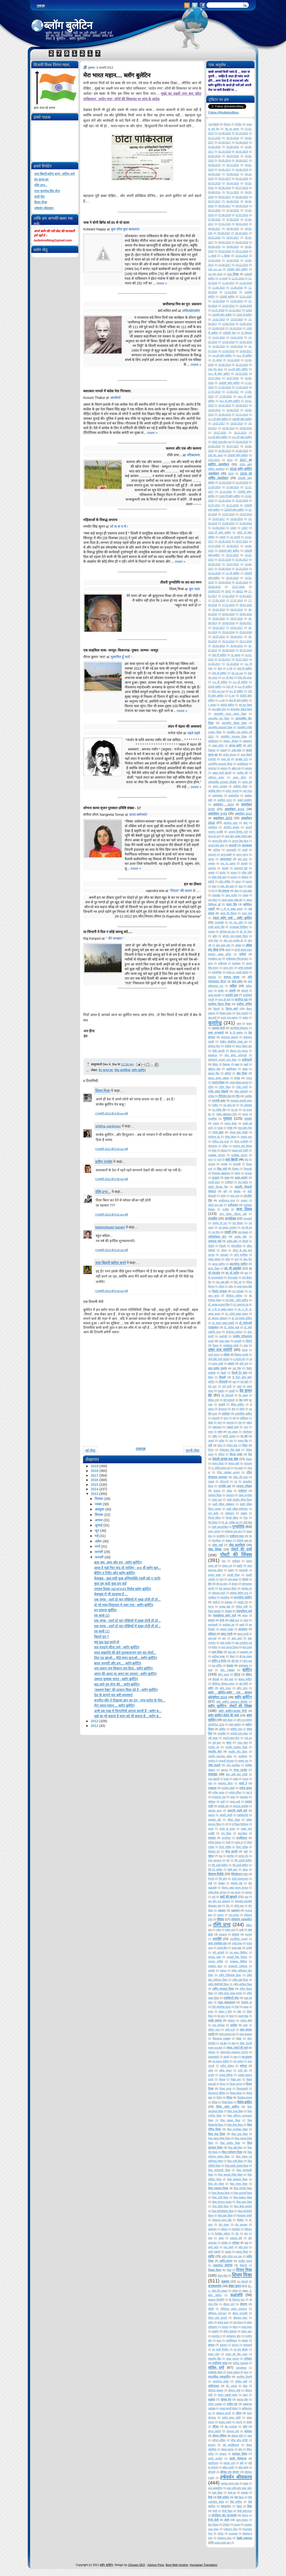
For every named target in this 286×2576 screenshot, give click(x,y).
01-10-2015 (242, 133)
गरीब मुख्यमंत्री (241, 1091)
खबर (237, 1064)
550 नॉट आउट (245, 677)
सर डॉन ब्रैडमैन (241, 2349)
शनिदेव (224, 2243)
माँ (227, 1824)
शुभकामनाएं (214, 2286)
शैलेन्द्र (235, 2291)
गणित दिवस (224, 1087)
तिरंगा (249, 1341)
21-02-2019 (225, 482)
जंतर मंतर (234, 1196)
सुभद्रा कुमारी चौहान (229, 2408)
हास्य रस (232, 2492)
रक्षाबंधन (235, 1910)
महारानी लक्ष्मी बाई (237, 1810)
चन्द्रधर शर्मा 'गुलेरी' (240, 1150)
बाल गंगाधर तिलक (230, 1647)
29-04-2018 (245, 632)
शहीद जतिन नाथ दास (232, 2256)
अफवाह (248, 768)
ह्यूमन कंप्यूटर (242, 2520)
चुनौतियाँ (229, 1182)
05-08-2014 (214, 192)
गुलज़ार (248, 1118)
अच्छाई (223, 750)
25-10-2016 (242, 569)
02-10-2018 (224, 151)
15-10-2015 (242, 365)
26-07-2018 (238, 587)
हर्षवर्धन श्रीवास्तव (43, 208)
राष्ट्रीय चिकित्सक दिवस (230, 1975)
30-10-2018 (245, 650)
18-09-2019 (224, 414)
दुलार (239, 1386)
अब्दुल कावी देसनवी (221, 773)
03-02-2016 (214, 156)
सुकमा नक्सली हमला (227, 2395)
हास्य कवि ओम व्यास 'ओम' (239, 2488)
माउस (210, 1828)
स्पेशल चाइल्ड (227, 2449)
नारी (210, 1445)
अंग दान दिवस (245, 705)
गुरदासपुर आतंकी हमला (241, 1100)
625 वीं (229, 687)
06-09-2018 (242, 206)
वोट (237, 2233)
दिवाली (222, 1377)
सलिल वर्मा (216, 2367)
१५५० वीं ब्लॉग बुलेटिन (219, 373)
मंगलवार (212, 1774)
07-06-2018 (224, 215)
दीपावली (223, 1381)
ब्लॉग (210, 1688)
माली (228, 1842)
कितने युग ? (101, 1637)
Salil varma (244, 2538)
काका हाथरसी (214, 995)
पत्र (235, 1481)
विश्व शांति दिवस (220, 2197)
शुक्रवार (225, 2281)
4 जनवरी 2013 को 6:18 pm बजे (111, 1250)
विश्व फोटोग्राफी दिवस (219, 2170)
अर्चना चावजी (232, 791)
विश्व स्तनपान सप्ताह (221, 2202)
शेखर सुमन (234, 2286)
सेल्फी (249, 2422)
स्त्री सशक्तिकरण (231, 2445)
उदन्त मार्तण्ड (231, 895)
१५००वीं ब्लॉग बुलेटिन (238, 369)
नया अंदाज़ (233, 1432)
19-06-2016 (245, 428)
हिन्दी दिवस (227, 2511)
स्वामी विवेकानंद (237, 2458)
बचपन (211, 1620)
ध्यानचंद (230, 1422)
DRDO (226, 2524)
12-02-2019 (218, 301)
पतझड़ (211, 1481)
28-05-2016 (228, 614)
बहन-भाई (212, 1638)
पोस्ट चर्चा (217, 1545)
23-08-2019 (245, 523)
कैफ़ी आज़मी (218, 1051)
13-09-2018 (218, 328)
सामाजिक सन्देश (221, 2381)
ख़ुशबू (244, 1069)
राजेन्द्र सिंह (222, 1948)
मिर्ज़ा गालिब (225, 1847)
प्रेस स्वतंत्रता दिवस (227, 1588)
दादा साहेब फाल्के (217, 1368)
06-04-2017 (224, 197)
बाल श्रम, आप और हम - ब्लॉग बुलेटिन (118, 1562)
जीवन (224, 1250)
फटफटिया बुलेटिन (243, 1597)
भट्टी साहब (213, 1738)
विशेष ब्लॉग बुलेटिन (227, 2106)
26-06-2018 (214, 587)
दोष (233, 1409)
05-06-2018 (224, 188)
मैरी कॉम (223, 1879)
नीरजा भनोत (236, 1454)
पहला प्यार (217, 1499)
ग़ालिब (211, 1096)
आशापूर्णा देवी (240, 868)
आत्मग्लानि (231, 850)
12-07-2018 (218, 310)
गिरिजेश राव (224, 1096)
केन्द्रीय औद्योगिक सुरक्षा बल (233, 1041)
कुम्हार (249, 1023)
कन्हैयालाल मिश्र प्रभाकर (237, 958)
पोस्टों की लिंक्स (236, 1554)
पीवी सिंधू (247, 1522)
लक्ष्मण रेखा (243, 2016)
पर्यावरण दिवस (214, 1495)
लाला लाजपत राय (227, 2034)
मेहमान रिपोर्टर (216, 1874)
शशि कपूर (243, 2247)
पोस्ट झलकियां (122, 1070)
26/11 (239, 591)
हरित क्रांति (243, 2467)
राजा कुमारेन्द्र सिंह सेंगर (47, 191)
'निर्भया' (238, 124)
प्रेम (209, 1583)
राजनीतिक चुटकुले (238, 1939)
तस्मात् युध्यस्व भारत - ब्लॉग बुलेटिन (116, 1679)
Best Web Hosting (177, 2565)
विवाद (229, 2097)
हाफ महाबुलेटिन (215, 2488)
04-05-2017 (224, 170)
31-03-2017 (224, 659)
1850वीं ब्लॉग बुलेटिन (242, 419)
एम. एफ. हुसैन (236, 922)
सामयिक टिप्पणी (244, 2377)
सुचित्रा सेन (226, 2399)
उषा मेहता (212, 900)
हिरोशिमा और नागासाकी (224, 2515)
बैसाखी (216, 1679)
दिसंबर (99, 1499)
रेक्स (239, 2011)
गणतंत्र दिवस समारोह (239, 1082)
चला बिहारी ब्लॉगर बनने (110, 1263)
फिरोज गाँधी (242, 1606)
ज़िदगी (211, 1246)
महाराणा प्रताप (215, 1810)
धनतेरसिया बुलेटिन (243, 1413)
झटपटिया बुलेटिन (238, 1264)
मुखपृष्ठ (41, 6)
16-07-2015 (232, 378)
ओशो (227, 950)
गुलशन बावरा (230, 1123)
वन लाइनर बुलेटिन (105, 1610)
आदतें (244, 850)
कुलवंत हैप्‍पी (218, 1028)
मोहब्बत (221, 1883)
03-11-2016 (232, 165)
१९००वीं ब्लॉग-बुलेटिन (217, 437)
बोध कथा (228, 1679)
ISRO (220, 2533)
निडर (220, 1445)
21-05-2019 (214, 487)
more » (162, 283)
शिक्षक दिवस (214, 2270)
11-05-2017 (228, 283)
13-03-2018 (236, 319)
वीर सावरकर (241, 2224)
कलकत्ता (212, 977)
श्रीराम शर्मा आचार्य (217, 2318)
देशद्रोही (221, 1404)
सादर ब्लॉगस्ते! (138, 814)
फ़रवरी (99, 1552)
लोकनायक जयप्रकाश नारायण (234, 2052)
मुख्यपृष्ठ (140, 1449)
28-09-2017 (245, 623)
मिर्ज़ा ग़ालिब (242, 1847)
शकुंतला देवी (236, 2238)
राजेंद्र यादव (237, 1943)
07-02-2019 (232, 210)
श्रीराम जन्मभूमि (239, 2313)
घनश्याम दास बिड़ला (242, 1146)
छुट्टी (225, 1191)
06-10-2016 (214, 210)
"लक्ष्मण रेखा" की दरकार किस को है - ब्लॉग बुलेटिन (126, 1690)
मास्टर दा (238, 1842)
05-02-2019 (214, 183)
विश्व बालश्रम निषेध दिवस (230, 2174)
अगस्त (99, 1520)
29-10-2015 (228, 641)
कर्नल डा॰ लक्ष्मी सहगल (237, 972)
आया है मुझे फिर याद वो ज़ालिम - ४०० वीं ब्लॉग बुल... (127, 1568)
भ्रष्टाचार (224, 1770)
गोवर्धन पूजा (246, 1137)
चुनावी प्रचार (214, 1182)
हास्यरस (244, 2492)
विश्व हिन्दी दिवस (220, 2206)
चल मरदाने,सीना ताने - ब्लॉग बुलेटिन (116, 1647)
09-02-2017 (232, 237)
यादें (213, 1897)
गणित (210, 1087)
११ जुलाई (223, 278)
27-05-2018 (218, 600)
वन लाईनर (238, 2061)
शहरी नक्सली (214, 2252)
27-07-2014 (236, 600)
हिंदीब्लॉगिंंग (226, 2506)
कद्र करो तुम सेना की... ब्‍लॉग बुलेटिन (117, 1684)
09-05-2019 (242, 242)
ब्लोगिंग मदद (236, 1729)
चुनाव (227, 1177)
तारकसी (237, 1341)
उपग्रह (245, 895)
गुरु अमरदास (246, 1105)
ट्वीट (230, 1286)
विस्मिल (240, 2220)
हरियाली (211, 2472)
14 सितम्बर (246, 333)
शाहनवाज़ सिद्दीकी (222, 2265)
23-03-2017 (218, 519)
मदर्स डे (243, 1783)
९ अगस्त (212, 705)
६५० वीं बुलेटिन (245, 687)
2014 (94, 1489)
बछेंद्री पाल (234, 1620)
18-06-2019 (232, 410)
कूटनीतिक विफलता (239, 1028)
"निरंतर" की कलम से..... (185, 891)
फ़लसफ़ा (228, 1602)
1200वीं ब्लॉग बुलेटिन (222, 315)
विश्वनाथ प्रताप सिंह (221, 2220)
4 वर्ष (229, 668)
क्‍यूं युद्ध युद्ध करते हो (106, 1642)
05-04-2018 (232, 183)
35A (220, 668)
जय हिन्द (216, 1232)
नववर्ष (211, 1440)
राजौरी (249, 1948)
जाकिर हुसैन (232, 1241)
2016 (94, 1480)
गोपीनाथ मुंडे (214, 1137)
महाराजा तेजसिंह (240, 1806)
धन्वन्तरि (215, 1418)
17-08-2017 (232, 392)
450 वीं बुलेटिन (219, 673)
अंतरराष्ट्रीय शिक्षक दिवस (234, 723)
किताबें (216, 1009)
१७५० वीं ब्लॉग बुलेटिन (229, 401)
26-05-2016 (242, 582)
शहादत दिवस (242, 2252)
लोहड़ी (226, 2057)
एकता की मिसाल (228, 913)
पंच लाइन (238, 1468)
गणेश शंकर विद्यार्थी (218, 1091)
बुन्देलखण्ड (243, 1665)
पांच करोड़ (213, 1513)
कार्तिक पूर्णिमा (244, 1004)
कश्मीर (221, 990)
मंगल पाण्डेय (240, 1769)
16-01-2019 (241, 373)
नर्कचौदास (247, 1432)
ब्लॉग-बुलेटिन (235, 1724)
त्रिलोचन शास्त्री (241, 1354)
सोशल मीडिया (219, 2435)
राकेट (218, 1930)
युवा (246, 1897)
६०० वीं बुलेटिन (240, 682)
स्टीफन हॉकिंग (219, 2440)
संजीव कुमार (223, 2322)
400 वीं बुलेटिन (244, 668)
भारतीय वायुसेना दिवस (236, 1747)
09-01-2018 (214, 237)
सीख (245, 2386)
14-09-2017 (245, 351)
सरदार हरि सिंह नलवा (236, 2354)
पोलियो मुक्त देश (244, 1540)
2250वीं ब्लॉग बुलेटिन (234, 510)
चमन (210, 1159)
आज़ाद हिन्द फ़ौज (216, 845)
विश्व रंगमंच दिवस (238, 2184)
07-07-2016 (242, 215)
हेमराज (245, 2515)
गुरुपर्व (245, 1114)
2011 (94, 1726)
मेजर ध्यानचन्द (214, 1860)
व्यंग (246, 2233)
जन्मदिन (212, 1218)
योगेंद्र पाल (239, 1906)
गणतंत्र (249, 1078)
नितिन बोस (232, 1445)
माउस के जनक (227, 1828)
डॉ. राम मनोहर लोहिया (242, 1318)
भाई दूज (248, 1738)
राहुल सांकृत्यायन (226, 2002)
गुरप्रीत (215, 1105)
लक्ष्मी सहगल (215, 2020)
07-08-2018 (232, 219)
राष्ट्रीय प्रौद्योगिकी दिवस (218, 1984)
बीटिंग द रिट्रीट (219, 1660)
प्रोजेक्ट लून (247, 1588)
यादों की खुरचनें (228, 1896)
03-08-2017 (242, 160)
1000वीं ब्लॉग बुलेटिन (237, 269)
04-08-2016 (214, 174)
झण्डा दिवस (213, 1268)
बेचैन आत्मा (223, 1674)
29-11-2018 (245, 641)
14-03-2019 (228, 342)
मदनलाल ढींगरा (225, 1783)
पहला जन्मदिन (245, 1495)
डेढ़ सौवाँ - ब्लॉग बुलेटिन (237, 1300)
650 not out (218, 691)
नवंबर (98, 1504)
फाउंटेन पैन (243, 1602)
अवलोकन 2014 (243, 813)
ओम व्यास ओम (223, 945)
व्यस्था (221, 2238)
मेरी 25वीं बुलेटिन (240, 1865)
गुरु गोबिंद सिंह (219, 1110)
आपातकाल (225, 859)
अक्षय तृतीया (218, 745)
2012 (94, 1721)
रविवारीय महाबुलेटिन (241, 1919)
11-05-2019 (245, 283)
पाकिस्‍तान (229, 1513)
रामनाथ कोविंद (215, 1961)
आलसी (225, 868)
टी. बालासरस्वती (215, 1277)
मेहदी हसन (232, 1869)
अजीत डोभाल (229, 754)
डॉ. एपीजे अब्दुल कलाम (236, 1314)
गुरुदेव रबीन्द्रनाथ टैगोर (226, 1114)
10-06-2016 (232, 260)
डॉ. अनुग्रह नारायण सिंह (218, 1304)
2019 (94, 1466)
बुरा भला (194, 589)
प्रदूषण (231, 1570)
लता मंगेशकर (218, 2025)
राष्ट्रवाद (223, 1970)
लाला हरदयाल (245, 2034)
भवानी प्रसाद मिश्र (231, 1738)
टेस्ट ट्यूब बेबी (222, 1282)
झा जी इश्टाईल (232, 1268)
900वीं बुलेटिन (227, 705)
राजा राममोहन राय (217, 1943)
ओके (214, 936)
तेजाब (244, 1350)
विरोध (219, 2097)
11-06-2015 (218, 287)
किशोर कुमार (225, 1013)
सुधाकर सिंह (242, 2399)
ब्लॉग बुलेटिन (68, 25)
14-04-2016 (245, 342)
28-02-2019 (218, 609)
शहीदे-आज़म (225, 2260)
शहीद (211, 2256)
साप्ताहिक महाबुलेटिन (219, 2376)
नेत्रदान (249, 1459)
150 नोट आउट (215, 369)
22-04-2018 (242, 500)
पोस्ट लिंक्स (215, 1549)
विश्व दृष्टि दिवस (235, 2147)
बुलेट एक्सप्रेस (227, 1670)
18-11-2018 (242, 414)
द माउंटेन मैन (239, 1359)
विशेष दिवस (227, 2102)
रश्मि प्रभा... (40, 185)
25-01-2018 (232, 555)
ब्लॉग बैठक (228, 1720)
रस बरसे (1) (101, 1631)
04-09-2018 (232, 174)
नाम (231, 1440)
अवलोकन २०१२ (234, 809)
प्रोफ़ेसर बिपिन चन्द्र (239, 1593)
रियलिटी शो (246, 2002)
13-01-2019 (218, 319)
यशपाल (248, 1892)
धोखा (210, 1422)
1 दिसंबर (226, 256)
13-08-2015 (245, 324)
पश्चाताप (230, 1495)
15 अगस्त (217, 360)
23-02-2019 (245, 514)
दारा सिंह (237, 1368)
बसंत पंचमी (226, 1633)
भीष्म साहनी (214, 1765)
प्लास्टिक (212, 1597)
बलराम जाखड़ (226, 1629)
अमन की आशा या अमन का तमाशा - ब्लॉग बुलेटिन (125, 1674)
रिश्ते (237, 2007)
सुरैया (238, 2413)
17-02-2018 (224, 387)
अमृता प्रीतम (239, 777)
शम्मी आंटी (213, 2247)
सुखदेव (211, 2399)
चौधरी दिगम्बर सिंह (218, 1187)
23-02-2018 (228, 514)
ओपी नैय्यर (213, 940)
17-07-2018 (214, 392)
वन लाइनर (247, 2056)
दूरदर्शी (232, 1391)
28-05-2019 (245, 614)
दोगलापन (222, 1409)
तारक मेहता (224, 1341)
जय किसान (237, 1223)
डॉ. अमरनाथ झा (241, 1304)
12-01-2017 (245, 296)
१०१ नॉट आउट (215, 274)
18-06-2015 (214, 410)
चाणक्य (224, 1164)
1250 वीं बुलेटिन (244, 315)
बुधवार (230, 1665)
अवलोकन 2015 (222, 818)
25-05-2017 (242, 559)
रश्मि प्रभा (221, 1924)
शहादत (228, 2252)
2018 (94, 1471)
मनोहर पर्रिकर (235, 1792)
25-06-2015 (214, 564)
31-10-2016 (232, 664)
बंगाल (244, 1615)
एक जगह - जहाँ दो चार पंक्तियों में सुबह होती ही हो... (127, 1599)
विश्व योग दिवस (216, 2184)
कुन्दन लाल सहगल (229, 1017)
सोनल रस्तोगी (214, 2431)
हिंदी (210, 2497)
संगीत (210, 2322)
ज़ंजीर (223, 1196)
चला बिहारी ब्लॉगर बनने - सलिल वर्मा (54, 174)
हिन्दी (215, 2511)
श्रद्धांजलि (236, 2295)
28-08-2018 (228, 623)
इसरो (249, 886)
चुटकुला (248, 1173)
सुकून (245, 2395)
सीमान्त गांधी (234, 2390)
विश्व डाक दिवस (239, 2134)
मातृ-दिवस (242, 1833)
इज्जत (234, 877)
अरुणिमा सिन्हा (240, 786)
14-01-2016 (218, 337)
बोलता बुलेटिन (245, 1679)
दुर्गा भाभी (226, 1386)
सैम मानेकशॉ (231, 2426)
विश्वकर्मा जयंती (244, 2215)
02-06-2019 (214, 147)
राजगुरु (235, 1934)
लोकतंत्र (211, 2052)
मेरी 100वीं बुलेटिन (243, 1860)
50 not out (237, 673)
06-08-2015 (232, 201)
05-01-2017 (224, 178)
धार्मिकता (244, 1418)
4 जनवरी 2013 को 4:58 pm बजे (111, 1113)
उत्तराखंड (216, 895)
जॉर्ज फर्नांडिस (241, 1255)
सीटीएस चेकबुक (215, 2390)
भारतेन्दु (211, 1761)
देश (240, 1400)
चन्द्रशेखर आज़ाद (239, 1155)
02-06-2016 (242, 142)
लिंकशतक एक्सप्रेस (221, 2038)
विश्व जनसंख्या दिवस (237, 2129)
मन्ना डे (249, 1792)
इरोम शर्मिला (224, 881)
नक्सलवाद (216, 1427)
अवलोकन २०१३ (217, 813)
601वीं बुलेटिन (215, 687)
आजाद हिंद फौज (219, 841)
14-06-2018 (218, 346)
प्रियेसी (245, 1579)
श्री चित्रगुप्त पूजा (237, 2299)
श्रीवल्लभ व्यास (240, 2318)
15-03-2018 (233, 360)
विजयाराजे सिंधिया (216, 2093)
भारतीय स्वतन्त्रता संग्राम (220, 1756)
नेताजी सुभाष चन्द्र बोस (225, 1459)
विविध (215, 2102)
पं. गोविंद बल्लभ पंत (221, 1468)
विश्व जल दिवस (216, 2134)
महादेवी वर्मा (223, 1806)
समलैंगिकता (231, 2340)
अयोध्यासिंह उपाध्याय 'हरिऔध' (222, 782)
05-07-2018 (242, 188)
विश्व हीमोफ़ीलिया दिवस (223, 2211)
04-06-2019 (242, 170)
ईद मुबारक (223, 890)
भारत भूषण (242, 1742)
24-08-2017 (232, 546)
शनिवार (235, 2242)
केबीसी (228, 1046)
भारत (228, 1742)
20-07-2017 (232, 446)
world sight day (222, 2542)
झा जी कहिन (232, 1272)
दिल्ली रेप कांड (239, 1372)
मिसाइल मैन (214, 1851)
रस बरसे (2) (101, 1615)
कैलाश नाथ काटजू (239, 1051)
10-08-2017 (224, 265)
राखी (241, 1930)
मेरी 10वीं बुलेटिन (220, 1865)
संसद (235, 2327)
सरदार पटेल (213, 2354)
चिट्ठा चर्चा (222, 1168)
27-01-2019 (228, 596)
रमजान (220, 1915)
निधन (244, 1445)
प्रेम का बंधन (221, 1584)
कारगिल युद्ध (241, 999)
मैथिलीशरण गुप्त (239, 1874)
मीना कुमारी (231, 1851)
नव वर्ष (243, 1436)
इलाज (238, 881)
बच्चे (222, 1620)
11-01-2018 (238, 278)
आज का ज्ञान (214, 836)
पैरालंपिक (216, 1540)
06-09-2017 (224, 206)
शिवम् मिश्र (222, 2275)
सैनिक (216, 2426)
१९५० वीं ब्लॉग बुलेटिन (242, 437)
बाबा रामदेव (225, 1643)
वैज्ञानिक (236, 2229)
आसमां (211, 872)
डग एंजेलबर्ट (238, 1291)
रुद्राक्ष (245, 2007)
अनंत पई (225, 759)
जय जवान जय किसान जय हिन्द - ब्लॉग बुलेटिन (123, 1668)
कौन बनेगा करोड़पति (236, 1055)
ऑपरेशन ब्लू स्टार (227, 931)
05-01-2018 (242, 178)
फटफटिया (224, 1597)
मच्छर (235, 1779)
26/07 (228, 591)
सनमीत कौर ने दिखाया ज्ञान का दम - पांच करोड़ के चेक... (129, 1700)
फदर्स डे (216, 1602)
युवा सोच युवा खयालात (125, 229)
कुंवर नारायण (242, 1013)
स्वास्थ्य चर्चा (229, 2463)
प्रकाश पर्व (227, 1565)
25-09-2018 (224, 569)
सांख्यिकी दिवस (215, 2372)
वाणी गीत (39, 196)
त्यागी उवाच (213, 1354)
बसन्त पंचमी (242, 1634)
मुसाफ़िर (230, 1856)
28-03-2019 (236, 609)
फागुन (211, 1606)
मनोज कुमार (245, 1788)
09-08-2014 (232, 247)
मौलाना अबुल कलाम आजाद (235, 1887)
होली (226, 2519)
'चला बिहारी (213, 124)
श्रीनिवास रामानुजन (217, 2313)
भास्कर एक (243, 1761)
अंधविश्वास (213, 741)
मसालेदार (244, 1797)
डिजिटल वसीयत (234, 1295)
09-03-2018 (224, 242)
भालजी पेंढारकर (226, 1761)
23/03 (233, 528)
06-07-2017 (214, 201)
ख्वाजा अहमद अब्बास (218, 1078)
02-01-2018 (232, 138)
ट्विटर (221, 1286)
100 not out (214, 269)
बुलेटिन (247, 1670)
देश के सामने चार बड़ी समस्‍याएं (113, 1695)
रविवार (220, 1919)
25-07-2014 (232, 564)
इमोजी (211, 881)
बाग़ (224, 1638)
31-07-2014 (242, 659)
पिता (246, 1518)
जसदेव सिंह (240, 1236)
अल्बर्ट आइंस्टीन (244, 800)
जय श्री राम (246, 1227)
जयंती (227, 1232)
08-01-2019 (242, 224)
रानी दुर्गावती (218, 1952)
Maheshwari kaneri (110, 1227)
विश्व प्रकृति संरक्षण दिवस (236, 2165)
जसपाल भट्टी (214, 1241)
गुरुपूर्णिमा (212, 1118)
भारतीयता (242, 1756)
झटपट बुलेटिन (218, 1264)
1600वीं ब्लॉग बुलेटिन (229, 383)
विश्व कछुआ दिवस (230, 2120)
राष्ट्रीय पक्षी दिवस (240, 1980)
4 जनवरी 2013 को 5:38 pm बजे (111, 1179)
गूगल (229, 1127)
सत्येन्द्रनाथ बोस (233, 2336)
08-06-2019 (232, 228)
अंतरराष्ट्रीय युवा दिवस (218, 718)
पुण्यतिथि (238, 1527)
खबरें (246, 1064)
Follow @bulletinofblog (223, 112)
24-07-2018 (214, 546)
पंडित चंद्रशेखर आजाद (228, 1472)
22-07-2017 (214, 505)
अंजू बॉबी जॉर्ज (219, 709)
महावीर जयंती (226, 1815)
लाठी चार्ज (230, 2029)
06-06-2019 (242, 197)
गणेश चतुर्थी (242, 1087)
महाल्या (211, 1815)
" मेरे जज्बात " (115, 938)
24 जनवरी (235, 537)
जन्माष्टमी (247, 1218)
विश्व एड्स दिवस (235, 2111)
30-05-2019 (218, 646)
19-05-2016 (228, 428)
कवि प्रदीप (237, 981)
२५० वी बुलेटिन (232, 573)
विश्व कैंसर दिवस (235, 2125)
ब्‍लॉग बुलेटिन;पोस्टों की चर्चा (223, 1715)
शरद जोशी (228, 2247)
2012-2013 (214, 460)
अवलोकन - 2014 (223, 804)
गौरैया (225, 1146)
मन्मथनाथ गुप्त (219, 1797)
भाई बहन (216, 1742)
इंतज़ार (234, 872)
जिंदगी (245, 1241)
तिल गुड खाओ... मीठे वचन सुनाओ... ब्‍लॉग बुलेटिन (125, 1658)
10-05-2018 (214, 260)
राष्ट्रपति (211, 1970)
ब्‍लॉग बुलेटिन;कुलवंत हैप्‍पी (233, 1710)
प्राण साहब (233, 1579)
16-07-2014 (214, 378)
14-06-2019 (236, 346)
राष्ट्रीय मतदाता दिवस (223, 1988)
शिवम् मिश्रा (40, 202)
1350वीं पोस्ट (229, 333)
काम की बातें (224, 999)
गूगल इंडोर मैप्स (245, 1128)
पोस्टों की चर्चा (241, 1549)
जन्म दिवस (244, 1209)
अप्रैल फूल (236, 768)
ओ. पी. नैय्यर (246, 931)
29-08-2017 (236, 636)
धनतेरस (226, 1413)
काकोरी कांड (231, 995)
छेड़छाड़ (237, 1191)
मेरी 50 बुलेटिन (215, 1869)
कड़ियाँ (242, 954)
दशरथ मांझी (217, 1363)
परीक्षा (229, 1491)
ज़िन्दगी (222, 1246)
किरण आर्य (232, 1008)
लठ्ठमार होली (246, 2020)
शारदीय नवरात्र (245, 2261)
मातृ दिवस (226, 1833)
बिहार (232, 1656)
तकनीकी (223, 1336)
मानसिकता (241, 1837)
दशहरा (231, 1363)
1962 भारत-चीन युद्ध (221, 442)
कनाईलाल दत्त (214, 958)
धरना (226, 1418)
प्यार (224, 1561)
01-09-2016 (224, 133)
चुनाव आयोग (241, 1177)
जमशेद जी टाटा (219, 1223)
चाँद (246, 1159)
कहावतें (244, 990)
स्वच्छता (222, 2454)
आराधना (212, 868)
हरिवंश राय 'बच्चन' (229, 2471)
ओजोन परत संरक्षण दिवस (235, 936)
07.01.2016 (224, 224)
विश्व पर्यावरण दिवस (232, 2152)
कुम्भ (239, 1023)
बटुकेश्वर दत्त (228, 1624)
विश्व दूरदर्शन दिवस (230, 2143)
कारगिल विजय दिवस (219, 1004)
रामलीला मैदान (215, 1966)
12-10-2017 (235, 310)
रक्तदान (222, 1910)
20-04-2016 (242, 442)
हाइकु (245, 2483)
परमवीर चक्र (224, 1486)
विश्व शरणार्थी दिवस (243, 2193)
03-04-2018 (232, 156)
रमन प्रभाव (234, 1915)
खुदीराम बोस (214, 1069)
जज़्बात (244, 1200)
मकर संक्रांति (213, 1779)
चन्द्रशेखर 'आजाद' (216, 1155)
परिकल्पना (193, 455)
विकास (222, 2079)
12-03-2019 (236, 301)
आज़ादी (233, 845)
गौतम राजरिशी (241, 1141)
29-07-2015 (218, 636)
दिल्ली (223, 1373)
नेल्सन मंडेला (218, 1463)
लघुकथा (231, 2020)
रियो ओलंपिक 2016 (221, 2007)
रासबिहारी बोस (231, 1997)
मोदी (210, 1883)
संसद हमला (247, 2327)
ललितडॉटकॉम (191, 311)
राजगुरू (248, 1934)
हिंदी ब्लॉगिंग (236, 2502)
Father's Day (230, 2529)
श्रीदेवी (211, 2309)
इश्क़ (214, 886)
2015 (94, 1484)
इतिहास (244, 877)
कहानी (232, 990)
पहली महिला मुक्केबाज (223, 1504)
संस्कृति (215, 2331)
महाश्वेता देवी (214, 1820)
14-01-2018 (236, 337)
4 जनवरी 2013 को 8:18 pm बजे (111, 1291)
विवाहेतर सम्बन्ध (244, 2097)
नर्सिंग (214, 1436)
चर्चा (219, 1159)
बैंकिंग (249, 1674)
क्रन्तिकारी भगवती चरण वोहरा (222, 1060)
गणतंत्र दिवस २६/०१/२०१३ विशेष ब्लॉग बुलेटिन (122, 1589)
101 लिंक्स (233, 274)
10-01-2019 (241, 256)
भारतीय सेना (215, 1751)
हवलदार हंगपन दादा (230, 2483)
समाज (211, 2345)
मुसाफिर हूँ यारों (120, 657)
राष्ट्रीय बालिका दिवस (242, 1984)
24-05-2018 (224, 541)
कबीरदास (222, 963)
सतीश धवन (246, 2331)
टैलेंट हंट (237, 1282)
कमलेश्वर (236, 963)
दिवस (210, 1377)
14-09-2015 (228, 351)
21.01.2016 (225, 491)
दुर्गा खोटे (244, 1381)
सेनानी (239, 2422)
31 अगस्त (235, 655)
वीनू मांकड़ (224, 2224)
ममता (232, 1797)
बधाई (241, 1624)
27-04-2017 (245, 596)
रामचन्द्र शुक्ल (214, 1957)
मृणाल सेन (243, 1856)
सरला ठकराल (232, 2358)
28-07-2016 (236, 618)
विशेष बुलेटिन (244, 2102)
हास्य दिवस (217, 2492)
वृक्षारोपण (212, 2229)
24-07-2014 (242, 541)
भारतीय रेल (213, 1747)
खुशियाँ (228, 1073)
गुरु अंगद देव (229, 1105)
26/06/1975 (214, 591)
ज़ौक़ (227, 1259)
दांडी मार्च (243, 1363)
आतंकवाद (247, 845)
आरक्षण (244, 863)
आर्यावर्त (115, 398)
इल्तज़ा (249, 881)
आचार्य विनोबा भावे (238, 832)
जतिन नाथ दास (215, 1205)
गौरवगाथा (212, 1146)
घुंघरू (214, 1150)
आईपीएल (212, 827)
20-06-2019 (214, 446)
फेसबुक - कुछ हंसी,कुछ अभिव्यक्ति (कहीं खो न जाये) (127, 1578)
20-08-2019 (224, 451)
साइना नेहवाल (233, 2372)
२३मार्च (222, 537)
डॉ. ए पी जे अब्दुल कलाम (220, 1309)
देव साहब (243, 1395)
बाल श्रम (232, 1652)
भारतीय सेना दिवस (237, 1751)
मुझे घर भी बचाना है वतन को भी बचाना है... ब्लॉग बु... (127, 1716)
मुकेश (211, 1856)
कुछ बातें (212, 1017)
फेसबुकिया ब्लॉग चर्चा (224, 1615)
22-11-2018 (232, 505)
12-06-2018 (245, 306)
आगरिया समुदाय (231, 827)
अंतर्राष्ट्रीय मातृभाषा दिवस (234, 736)
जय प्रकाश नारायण (227, 1227)
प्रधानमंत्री (243, 1570)
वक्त (235, 2057)
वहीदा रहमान (225, 2070)
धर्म (234, 1418)
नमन (220, 1431)
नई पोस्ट (90, 1450)
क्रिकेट (215, 1064)
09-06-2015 (214, 247)
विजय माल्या (225, 2088)
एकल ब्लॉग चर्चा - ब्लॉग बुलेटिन (232, 918)
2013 (94, 1494)
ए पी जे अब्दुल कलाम (232, 909)
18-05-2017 (242, 405)
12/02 (249, 310)
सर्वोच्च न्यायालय (240, 2363)
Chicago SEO (136, 2565)
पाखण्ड (244, 1513)
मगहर (226, 1779)
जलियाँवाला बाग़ (217, 1236)
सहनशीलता (241, 2368)
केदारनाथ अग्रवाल (229, 1037)
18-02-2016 (224, 405)
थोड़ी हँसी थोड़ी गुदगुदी (218, 1359)
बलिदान (212, 1633)
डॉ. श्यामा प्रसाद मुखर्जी (223, 1323)
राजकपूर (223, 1934)
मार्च (97, 1546)
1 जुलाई (212, 256)
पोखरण (228, 1540)
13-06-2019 (228, 324)
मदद (210, 1783)
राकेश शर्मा (230, 1930)
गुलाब (219, 1128)
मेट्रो (228, 1860)
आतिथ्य (216, 850)
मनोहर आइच (218, 1792)
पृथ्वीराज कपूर (237, 1536)
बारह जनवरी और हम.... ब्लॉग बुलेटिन (117, 1663)
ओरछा (238, 945)
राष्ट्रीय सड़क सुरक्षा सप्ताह (230, 1993)
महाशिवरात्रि (242, 1815)
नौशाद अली (233, 1463)
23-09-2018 (218, 528)
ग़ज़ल (237, 1078)
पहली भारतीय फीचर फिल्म (239, 1499)
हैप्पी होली (213, 2519)
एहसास (211, 931)
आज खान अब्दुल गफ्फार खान (238, 836)
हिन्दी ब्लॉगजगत (244, 2511)
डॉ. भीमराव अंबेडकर (217, 1318)
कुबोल (245, 1017)
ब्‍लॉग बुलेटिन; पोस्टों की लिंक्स (230, 1706)
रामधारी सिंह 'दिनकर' (237, 1957)
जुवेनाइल (224, 1255)
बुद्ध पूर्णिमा (217, 1665)
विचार (222, 2084)
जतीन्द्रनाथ (233, 1205)
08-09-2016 (224, 233)
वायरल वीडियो (226, 2075)
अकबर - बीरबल (230, 741)
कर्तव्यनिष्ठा (217, 972)
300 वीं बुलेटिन (219, 655)
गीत (238, 1096)
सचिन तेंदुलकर (230, 2331)
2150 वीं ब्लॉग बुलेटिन (229, 496)
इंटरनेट (223, 872)
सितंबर (99, 1515)
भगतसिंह (222, 1733)
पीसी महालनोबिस (220, 1527)
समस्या (245, 2340)
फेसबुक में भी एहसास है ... (111, 1594)
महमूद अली (235, 1801)
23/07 (245, 528)
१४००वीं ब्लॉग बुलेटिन (222, 355)
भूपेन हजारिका (233, 1765)
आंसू (245, 823)
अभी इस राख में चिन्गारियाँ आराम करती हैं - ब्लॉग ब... (127, 1711)
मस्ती (222, 1801)
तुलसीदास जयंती (230, 1345)
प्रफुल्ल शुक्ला (214, 1575)
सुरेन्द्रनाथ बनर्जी (223, 2413)
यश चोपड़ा (236, 1892)
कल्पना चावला (231, 977)
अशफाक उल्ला (230, 823)
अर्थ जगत (247, 791)
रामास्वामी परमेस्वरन (237, 1966)
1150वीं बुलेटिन (227, 296)
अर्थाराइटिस (233, 795)
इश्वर (240, 886)
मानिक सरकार (214, 1842)
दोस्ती (241, 1409)
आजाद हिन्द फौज (240, 841)
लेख (233, 2043)
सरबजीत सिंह (214, 2358)
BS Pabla (213, 2524)
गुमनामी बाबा (218, 1100)
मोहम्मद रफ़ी (236, 1883)
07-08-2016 (214, 219)
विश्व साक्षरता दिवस (242, 2197)
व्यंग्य (210, 2238)
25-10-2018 (214, 573)
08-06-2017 (214, 228)
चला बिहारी (231, 1159)
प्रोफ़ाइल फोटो (218, 1593)
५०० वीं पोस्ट (227, 677)
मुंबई (246, 1851)
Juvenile (233, 2533)
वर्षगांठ (243, 2065)
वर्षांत (210, 2070)
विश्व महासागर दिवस (237, 2179)
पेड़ (250, 1536)
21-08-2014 (232, 487)
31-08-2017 (214, 664)
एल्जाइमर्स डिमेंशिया (239, 927)
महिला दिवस (233, 1820)
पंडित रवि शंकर (240, 1477)
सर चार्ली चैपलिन (220, 2349)
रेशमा (231, 2016)
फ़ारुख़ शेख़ (224, 1606)
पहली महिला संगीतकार (237, 1509)
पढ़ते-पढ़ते (193, 733)
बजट (246, 1620)
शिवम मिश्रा (244, 2270)
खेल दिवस (242, 1073)
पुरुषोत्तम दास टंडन (233, 1531)
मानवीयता (226, 1838)
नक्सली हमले (232, 1427)
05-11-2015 (232, 192)
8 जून (232, 695)
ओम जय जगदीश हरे (233, 940)
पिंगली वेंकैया (214, 1518)
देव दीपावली (227, 1395)
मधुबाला (212, 1788)
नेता (250, 1454)
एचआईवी (219, 922)
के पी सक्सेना (236, 1032)
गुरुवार (227, 1118)
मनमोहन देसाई (228, 1788)
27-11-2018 (228, 605)
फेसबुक (228, 1611)
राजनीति (217, 1939)
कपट (210, 963)
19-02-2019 (236, 423)
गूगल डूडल (218, 1132)
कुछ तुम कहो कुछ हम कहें (110, 1583)
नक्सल (249, 1422)
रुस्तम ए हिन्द (225, 2011)
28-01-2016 (245, 605)
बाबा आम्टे (237, 1638)
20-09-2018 (242, 451)
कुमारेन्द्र (215, 1022)
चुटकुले (215, 1177)
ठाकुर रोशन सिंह (244, 1286)
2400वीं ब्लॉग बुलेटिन (229, 550)
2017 (94, 1475)
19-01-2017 (218, 423)
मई (97, 1536)
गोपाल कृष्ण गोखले (239, 1132)
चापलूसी (237, 1164)
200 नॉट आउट (215, 455)
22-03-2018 (224, 500)
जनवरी (99, 1557)
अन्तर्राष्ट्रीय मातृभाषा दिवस (220, 764)
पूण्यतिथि (220, 1536)
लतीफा (233, 2025)
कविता (233, 986)
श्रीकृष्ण (243, 2304)
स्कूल (249, 2436)
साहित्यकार (213, 2385)
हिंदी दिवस (239, 2497)
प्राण (221, 1579)
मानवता (212, 1837)
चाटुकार (211, 1164)
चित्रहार (235, 1169)
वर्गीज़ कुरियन (227, 2066)
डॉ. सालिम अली (231, 1327)
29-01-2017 (236, 628)
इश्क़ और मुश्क (227, 886)
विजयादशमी (242, 2088)
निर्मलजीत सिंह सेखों (230, 1450)
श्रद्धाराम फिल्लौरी (216, 2299)
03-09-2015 (214, 165)
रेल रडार (221, 2016)
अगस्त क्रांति (235, 745)
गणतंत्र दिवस (218, 1082)
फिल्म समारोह (214, 1611)
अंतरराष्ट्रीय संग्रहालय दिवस (220, 727)
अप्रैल (98, 1541)
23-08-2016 (228, 523)
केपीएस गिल (214, 1046)
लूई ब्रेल (223, 2043)
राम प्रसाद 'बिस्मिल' (239, 1952)
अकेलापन (247, 741)
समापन (235, 2345)
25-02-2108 (224, 559)
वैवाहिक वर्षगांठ (222, 2233)
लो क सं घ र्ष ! (119, 526)
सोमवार (248, 2431)
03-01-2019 (242, 151)
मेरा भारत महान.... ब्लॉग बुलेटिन (114, 1705)
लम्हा (245, 2025)
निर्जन (211, 1450)
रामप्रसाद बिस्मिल (238, 1961)
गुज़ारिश (248, 1096)
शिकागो (243, 2265)
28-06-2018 (218, 618)
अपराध (224, 768)
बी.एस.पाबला (245, 1656)
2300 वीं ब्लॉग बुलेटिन (219, 532)
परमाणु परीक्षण (244, 1486)
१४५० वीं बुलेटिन (244, 355)
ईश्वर (236, 891)
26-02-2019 (232, 578)
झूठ (246, 1273)
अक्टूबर (99, 1509)
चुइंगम (237, 1173)
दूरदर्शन (221, 1391)
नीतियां (221, 1454)
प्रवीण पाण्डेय (103, 1162)
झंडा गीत (247, 1259)
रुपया (210, 2011)
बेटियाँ (237, 1674)
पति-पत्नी (224, 1481)
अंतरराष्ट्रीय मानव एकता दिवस (230, 714)
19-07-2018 (220, 432)
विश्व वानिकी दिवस (243, 2188)
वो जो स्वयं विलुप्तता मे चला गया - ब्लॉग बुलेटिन (123, 1605)
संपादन (225, 2327)
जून (97, 1531)
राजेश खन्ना (237, 1948)
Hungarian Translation (203, 2565)
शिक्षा (229, 2270)
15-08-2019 (224, 365)
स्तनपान (211, 2445)
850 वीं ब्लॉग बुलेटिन (238, 700)
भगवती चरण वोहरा (239, 1733)
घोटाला (224, 1150)
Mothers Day (225, 2538)
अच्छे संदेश (236, 750)
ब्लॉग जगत (242, 1688)
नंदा (240, 1422)
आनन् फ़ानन (242, 854)
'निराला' (226, 124)
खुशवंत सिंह (213, 1073)
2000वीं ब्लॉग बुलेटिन (238, 455)
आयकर (211, 863)
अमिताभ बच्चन (216, 777)
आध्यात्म (212, 854)
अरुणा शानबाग (220, 786)
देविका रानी (213, 1400)
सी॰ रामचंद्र (231, 2386)
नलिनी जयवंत (228, 1436)
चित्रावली (248, 1169)
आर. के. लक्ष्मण (227, 863)
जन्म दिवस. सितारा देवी (232, 1214)
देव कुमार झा (41, 179)
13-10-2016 (235, 328)
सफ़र (219, 2340)
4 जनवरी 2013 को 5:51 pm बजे (111, 1214)
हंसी (241, 2463)
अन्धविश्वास (242, 764)
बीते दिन (235, 1661)
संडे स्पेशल (238, 2322)
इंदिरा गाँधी (247, 872)
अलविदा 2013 (225, 800)
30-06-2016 (236, 646)
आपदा (211, 859)
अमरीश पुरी (242, 773)
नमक (210, 1432)
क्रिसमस (226, 1064)
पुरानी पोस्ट (192, 1450)
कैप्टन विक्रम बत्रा (244, 1046)
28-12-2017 (218, 628)
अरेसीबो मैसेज (214, 791)
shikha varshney (108, 1126)
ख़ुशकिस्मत (231, 1069)
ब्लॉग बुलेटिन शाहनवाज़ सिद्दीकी (231, 1702)
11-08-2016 (236, 287)
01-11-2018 (214, 138)
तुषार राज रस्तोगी (220, 1350)
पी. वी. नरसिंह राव (230, 1522)
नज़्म (246, 1427)
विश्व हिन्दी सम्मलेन (243, 2206)
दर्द (251, 1359)
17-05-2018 (242, 387)
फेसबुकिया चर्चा (244, 1611)
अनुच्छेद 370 (241, 759)
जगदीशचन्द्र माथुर (226, 1200)
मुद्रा (220, 1856)
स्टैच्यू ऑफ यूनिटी (239, 2440)
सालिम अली (241, 2381)
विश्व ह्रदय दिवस (225, 2215)
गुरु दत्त (234, 1110)
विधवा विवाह (236, 2093)
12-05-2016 (228, 306)
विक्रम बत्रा (236, 2079)
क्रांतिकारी (247, 1059)
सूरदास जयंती (225, 2422)
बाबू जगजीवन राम (243, 1643)
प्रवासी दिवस (233, 1575)
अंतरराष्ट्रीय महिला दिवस (241, 709)
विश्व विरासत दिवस (221, 2193)
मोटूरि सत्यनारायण (240, 1879)
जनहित (225, 1209)
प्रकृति (239, 1565)
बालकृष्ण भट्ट (246, 1652)
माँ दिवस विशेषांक (240, 1824)
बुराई (210, 1670)
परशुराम (216, 1491)
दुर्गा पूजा (212, 1386)
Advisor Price (155, 2565)
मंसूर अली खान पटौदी (236, 1774)
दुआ (234, 1381)
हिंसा (249, 2506)
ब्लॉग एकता (225, 1688)
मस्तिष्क (211, 1801)
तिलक (215, 1345)
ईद (213, 891)
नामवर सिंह (243, 1440)
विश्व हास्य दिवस (244, 2202)
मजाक (245, 1779)
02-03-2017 (224, 142)
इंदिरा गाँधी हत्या (219, 877)
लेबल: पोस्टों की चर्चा (237, 2047)
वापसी (211, 2075)
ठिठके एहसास (219, 1291)
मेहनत (245, 1869)
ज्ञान (236, 1259)
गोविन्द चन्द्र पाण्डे (220, 1141)
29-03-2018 (228, 632)
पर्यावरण (242, 1490)
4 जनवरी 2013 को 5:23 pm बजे (111, 1149)
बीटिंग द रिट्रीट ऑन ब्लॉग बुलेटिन (114, 1573)
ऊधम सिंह (231, 904)
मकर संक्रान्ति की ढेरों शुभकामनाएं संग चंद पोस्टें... (125, 1653)
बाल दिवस (217, 1652)
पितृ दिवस (212, 1522)
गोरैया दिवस (230, 1137)
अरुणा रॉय (247, 782)
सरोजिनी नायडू (219, 2363)
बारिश (214, 1647)
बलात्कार (242, 1629)
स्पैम (240, 2449)
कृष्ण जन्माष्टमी (216, 1032)
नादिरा (221, 1440)
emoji (237, 2524)
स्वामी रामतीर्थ (215, 2458)
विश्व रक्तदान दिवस (218, 2188)
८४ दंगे (222, 700)
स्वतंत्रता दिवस (239, 2453)
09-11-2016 (242, 251)
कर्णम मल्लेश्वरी (245, 968)
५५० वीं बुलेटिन (219, 682)
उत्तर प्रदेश (247, 891)
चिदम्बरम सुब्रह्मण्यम (221, 1173)
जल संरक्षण (243, 1232)
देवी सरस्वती (228, 1400)
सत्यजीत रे (217, 2336)
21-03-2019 (242, 482)
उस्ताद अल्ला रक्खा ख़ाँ (232, 900)
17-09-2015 (225, 396)
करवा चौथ (228, 968)
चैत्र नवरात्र (243, 1182)
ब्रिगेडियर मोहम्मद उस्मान (223, 1683)
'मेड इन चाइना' (232, 129)
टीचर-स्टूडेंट (233, 1277)
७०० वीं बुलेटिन (236, 691)
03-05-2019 (224, 160)
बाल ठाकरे (247, 1647)
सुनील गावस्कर (215, 2404)
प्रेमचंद (235, 1584)
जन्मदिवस (230, 1218)
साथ (246, 2372)
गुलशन (216, 1123)
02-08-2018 (232, 147)
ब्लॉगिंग (222, 1729)
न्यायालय (248, 1463)
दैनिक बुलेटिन (237, 1404)
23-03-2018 (236, 519)
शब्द (246, 2243)
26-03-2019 (224, 582)
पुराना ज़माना (214, 1531)
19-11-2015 (240, 432)
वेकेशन (224, 2229)
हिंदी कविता (223, 2497)
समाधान (223, 2345)
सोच (245, 2426)
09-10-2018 (224, 251)
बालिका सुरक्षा (218, 1656)
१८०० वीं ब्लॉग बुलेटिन (218, 419)
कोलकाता (212, 1055)
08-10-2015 (241, 233)
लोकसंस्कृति (213, 2057)
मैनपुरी (211, 1879)
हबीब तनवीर (228, 2467)
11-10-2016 (231, 292)
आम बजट (242, 859)
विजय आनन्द (236, 2084)
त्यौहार (226, 1354)
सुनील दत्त (232, 2404)
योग (228, 1906)
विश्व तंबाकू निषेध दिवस (219, 2138)
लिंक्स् (238, 2038)
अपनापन (212, 768)
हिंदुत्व (239, 2506)
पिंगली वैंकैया (232, 1518)
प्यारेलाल (236, 1561)
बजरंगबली (213, 1624)
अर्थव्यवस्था (217, 795)
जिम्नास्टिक (236, 1246)
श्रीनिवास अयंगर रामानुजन (234, 2309)
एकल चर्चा (247, 913)
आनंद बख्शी (226, 854)
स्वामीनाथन (213, 2463)
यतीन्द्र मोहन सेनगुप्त (217, 1892)
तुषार (245, 1345)
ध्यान (219, 1422)
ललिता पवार (214, 2029)
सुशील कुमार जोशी (231, 2417)
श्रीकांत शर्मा (228, 2304)
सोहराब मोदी (237, 2436)
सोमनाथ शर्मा (232, 2431)
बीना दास (247, 1661)
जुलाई (98, 1525)
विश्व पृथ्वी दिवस (235, 2161)
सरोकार (248, 2358)
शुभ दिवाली (242, 2281)
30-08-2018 (228, 650)
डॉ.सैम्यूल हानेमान (234, 1332)
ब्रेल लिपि (243, 1683)
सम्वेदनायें (247, 2345)
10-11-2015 (242, 265)
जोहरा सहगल (214, 1259)
